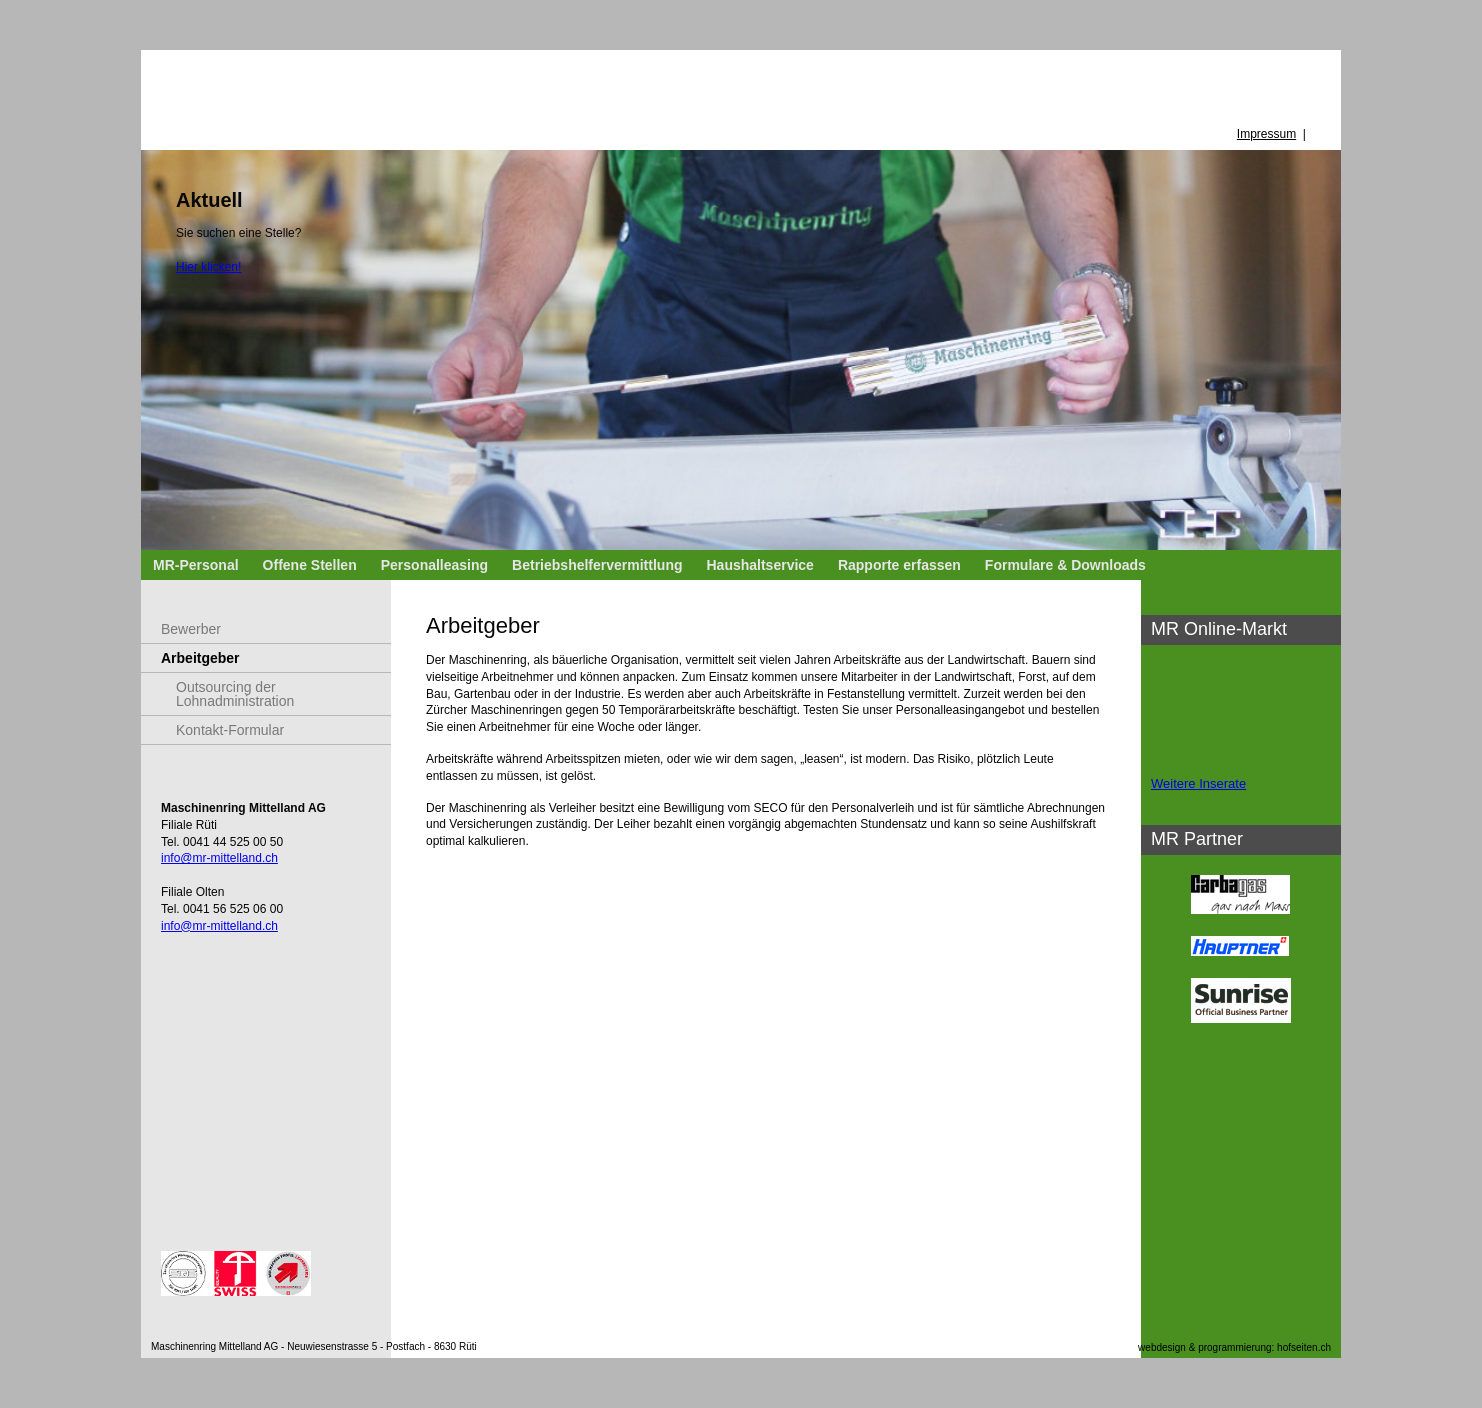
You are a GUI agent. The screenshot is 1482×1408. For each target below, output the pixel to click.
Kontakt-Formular (230, 730)
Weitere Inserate (1198, 783)
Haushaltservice (759, 565)
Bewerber (191, 629)
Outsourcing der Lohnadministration (235, 694)
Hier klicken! (208, 267)
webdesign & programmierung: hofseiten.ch (1234, 1347)
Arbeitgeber (200, 658)
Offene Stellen (310, 565)
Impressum (1266, 134)
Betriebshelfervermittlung (597, 565)
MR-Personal (196, 565)
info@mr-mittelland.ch (219, 858)
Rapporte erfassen (899, 565)
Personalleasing (434, 565)
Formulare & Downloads (1065, 565)
